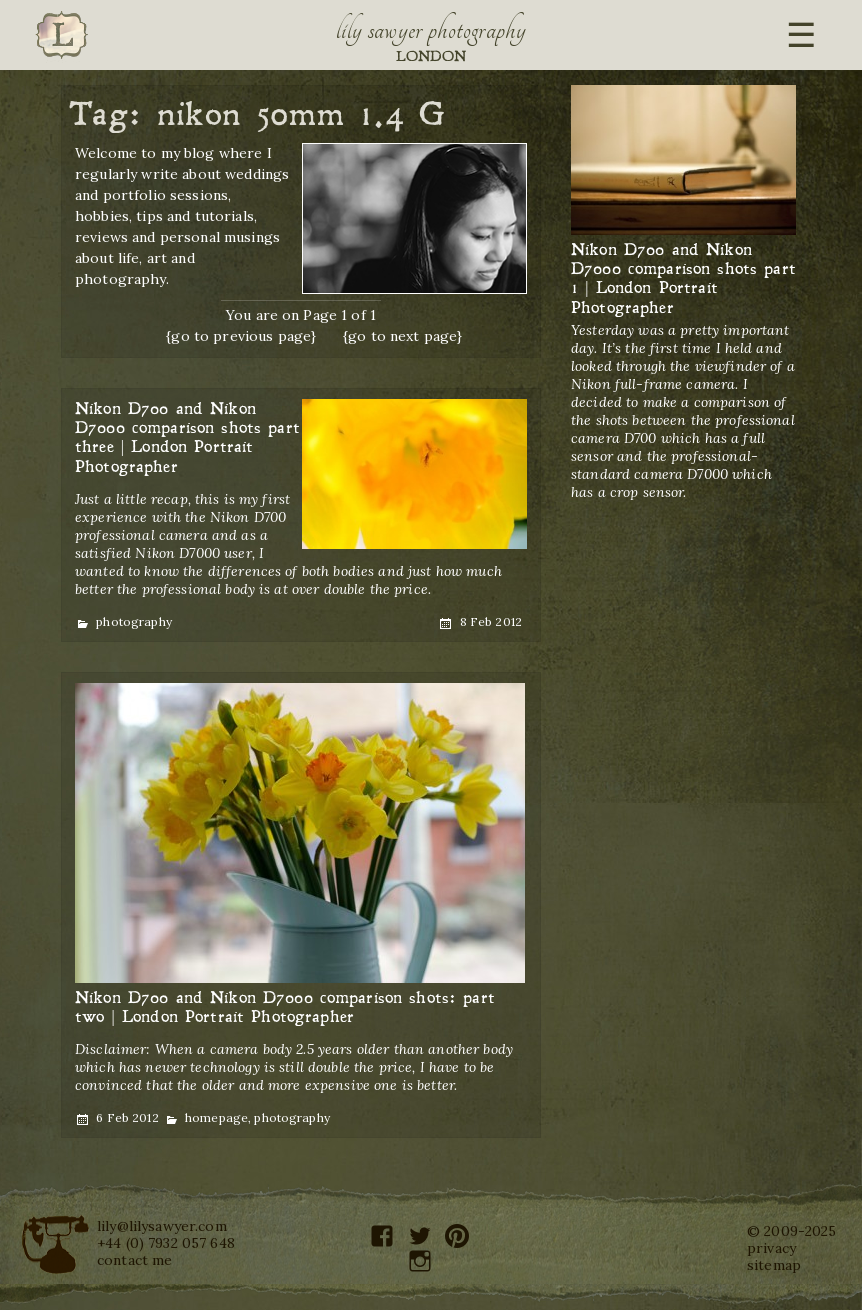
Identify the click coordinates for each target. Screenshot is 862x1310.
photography (134, 621)
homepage (216, 1117)
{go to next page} (402, 336)
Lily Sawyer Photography (431, 30)
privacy (771, 1248)
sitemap (774, 1265)
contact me (134, 1260)
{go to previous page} (241, 336)
